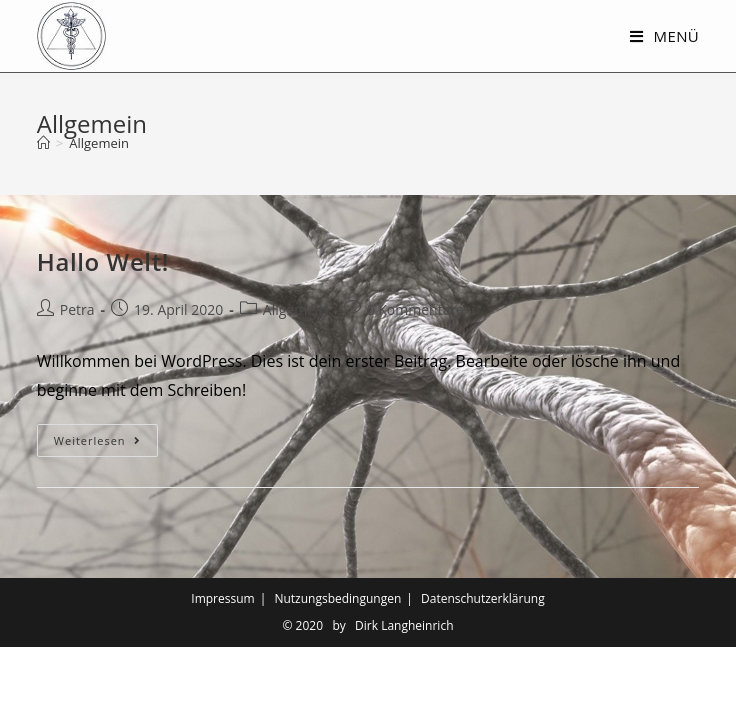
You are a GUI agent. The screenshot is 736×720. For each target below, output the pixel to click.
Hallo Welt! (103, 261)
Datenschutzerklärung (483, 671)
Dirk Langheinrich (404, 698)
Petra (77, 309)
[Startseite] (43, 143)
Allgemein (295, 309)
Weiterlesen (106, 444)
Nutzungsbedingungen (337, 671)
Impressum (222, 671)
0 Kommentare (415, 309)
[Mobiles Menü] (664, 36)
